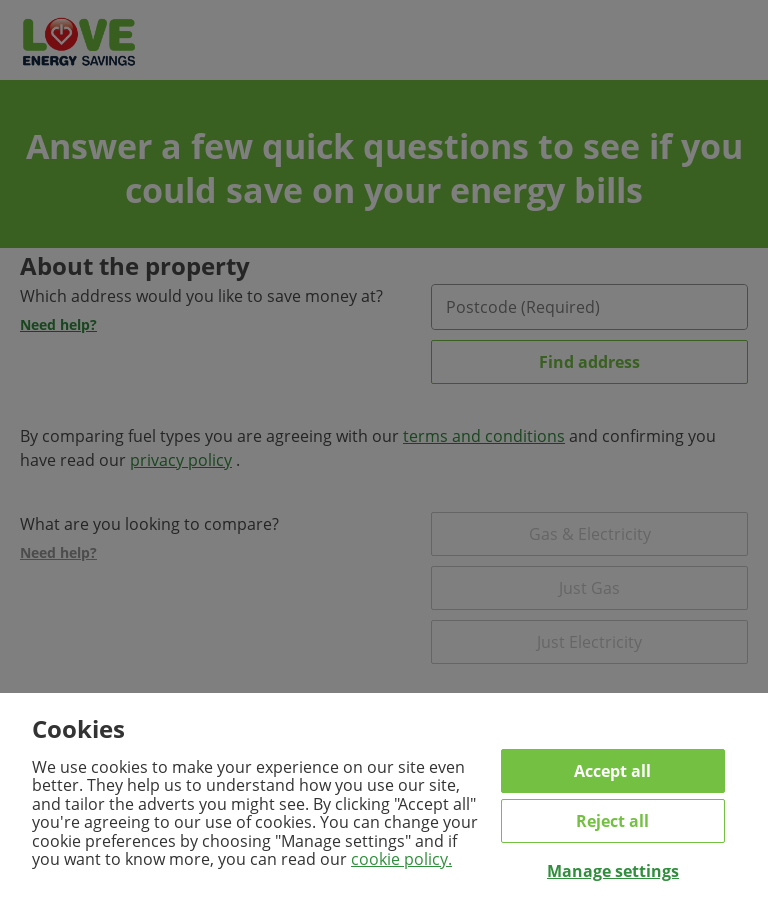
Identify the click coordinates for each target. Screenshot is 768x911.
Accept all (612, 771)
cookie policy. (401, 859)
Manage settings (613, 871)
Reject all (612, 821)
